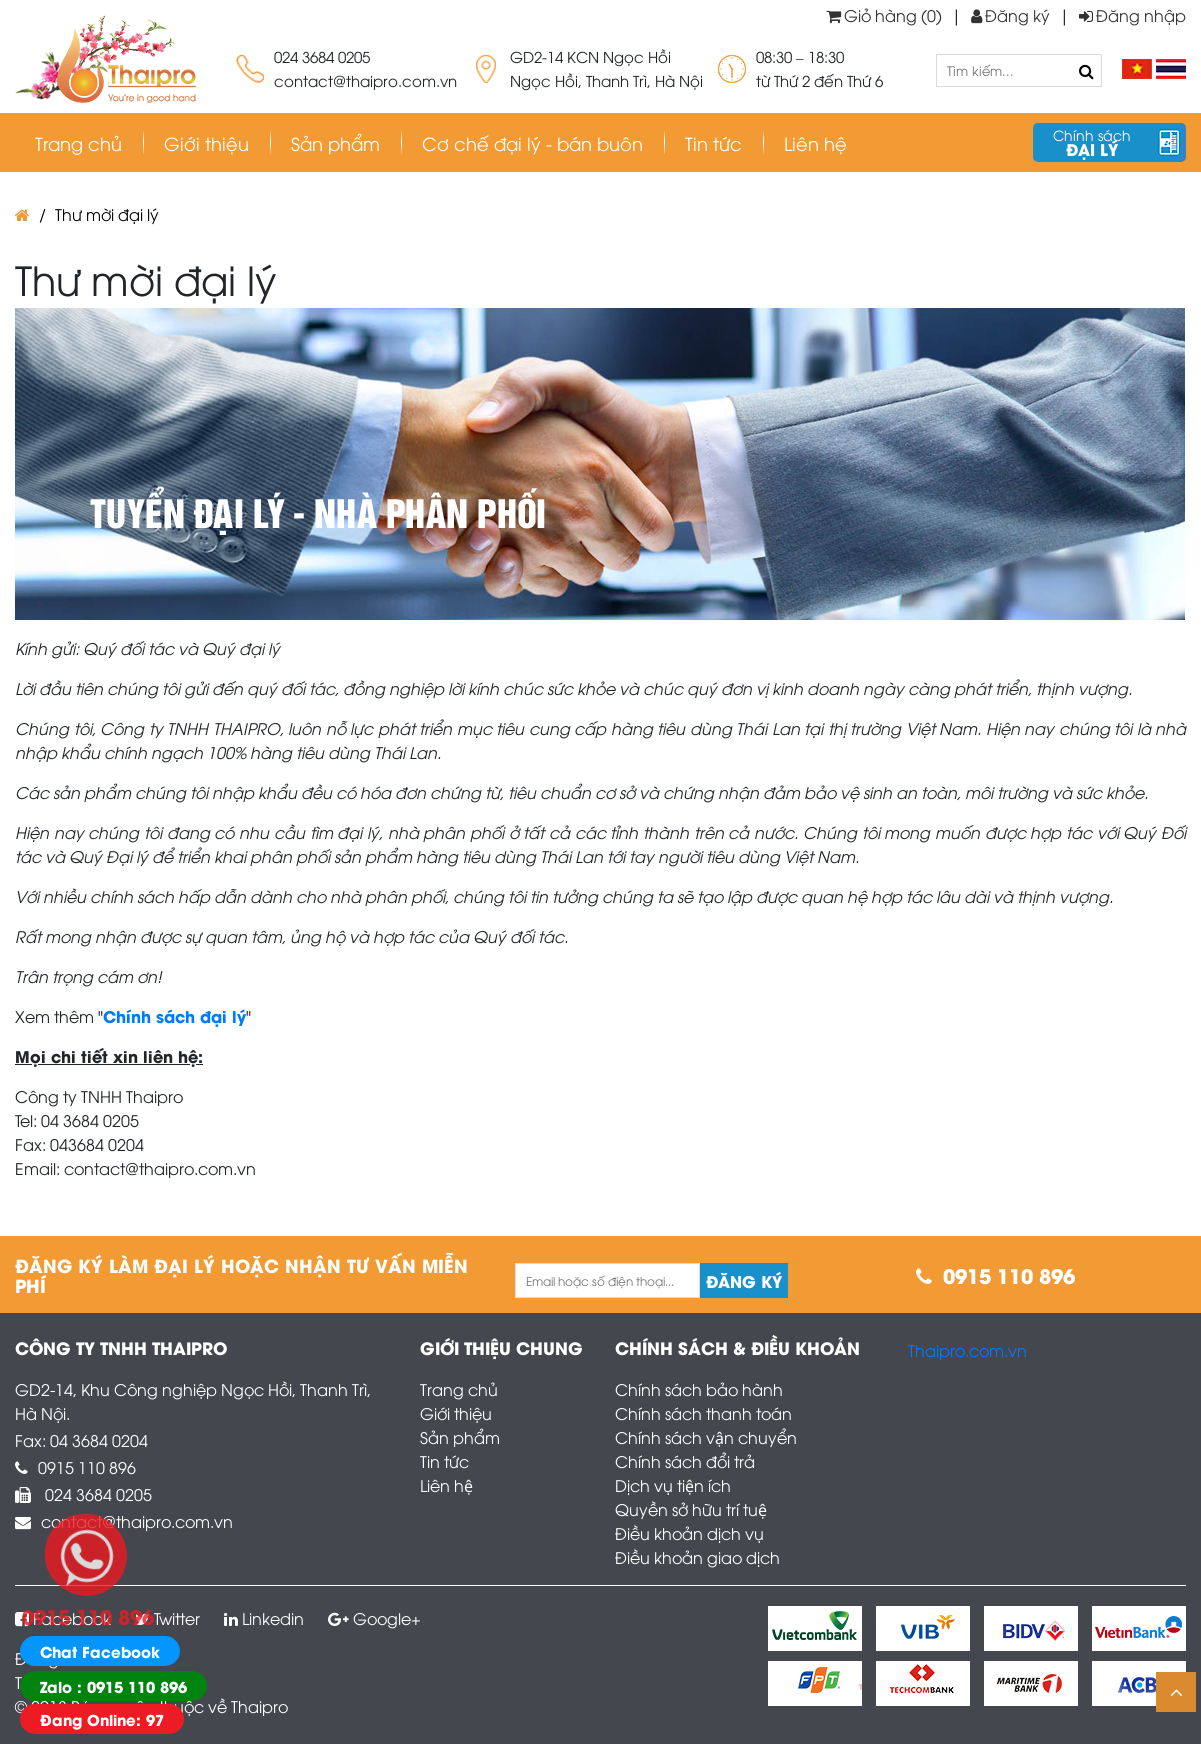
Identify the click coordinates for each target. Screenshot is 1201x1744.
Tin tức (713, 142)
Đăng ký (1010, 15)
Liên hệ (815, 142)
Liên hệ (446, 1485)
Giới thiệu (206, 142)
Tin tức (444, 1461)
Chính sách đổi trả (685, 1461)
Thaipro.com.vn (967, 1350)
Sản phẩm (335, 142)
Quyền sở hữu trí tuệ (691, 1509)
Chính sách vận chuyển (706, 1437)
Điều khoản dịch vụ (689, 1533)
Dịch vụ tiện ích (673, 1485)
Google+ (374, 1618)
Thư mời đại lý (107, 214)
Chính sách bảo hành (699, 1389)
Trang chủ (78, 142)
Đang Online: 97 (102, 1719)
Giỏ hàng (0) (884, 15)
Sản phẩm (460, 1437)
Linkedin (264, 1618)
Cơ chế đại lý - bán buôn (532, 142)
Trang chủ (459, 1389)
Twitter (167, 1618)
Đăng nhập (1132, 15)
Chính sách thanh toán (703, 1413)
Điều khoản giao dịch (697, 1557)
